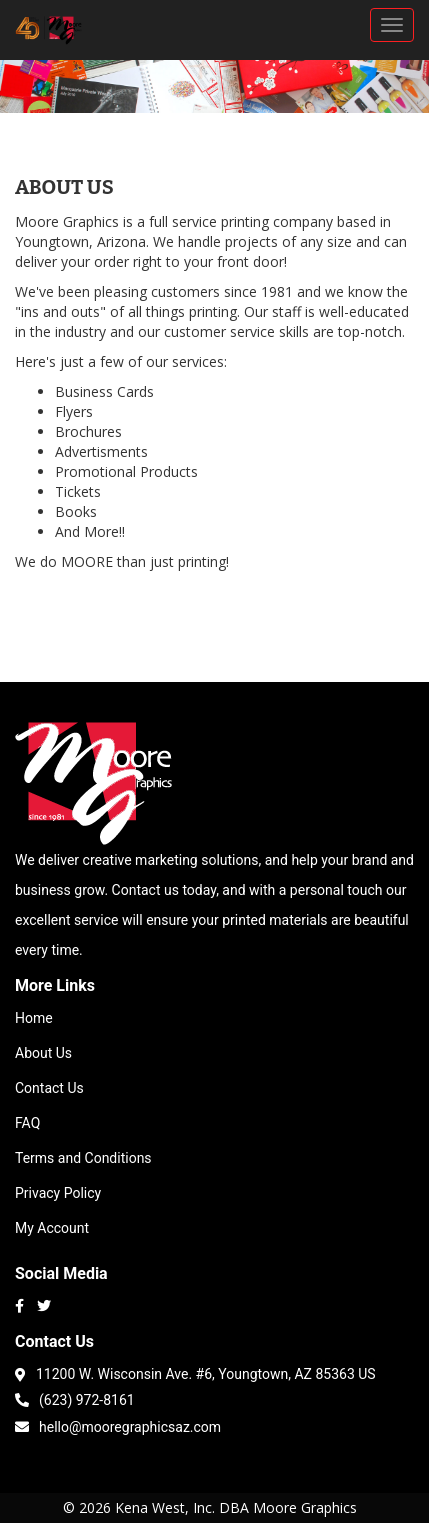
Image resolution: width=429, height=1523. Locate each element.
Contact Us (49, 1088)
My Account (52, 1228)
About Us (43, 1053)
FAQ (27, 1123)
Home (34, 1018)
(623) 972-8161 (75, 1398)
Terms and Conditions (83, 1158)
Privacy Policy (58, 1193)
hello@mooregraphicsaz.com (118, 1425)
